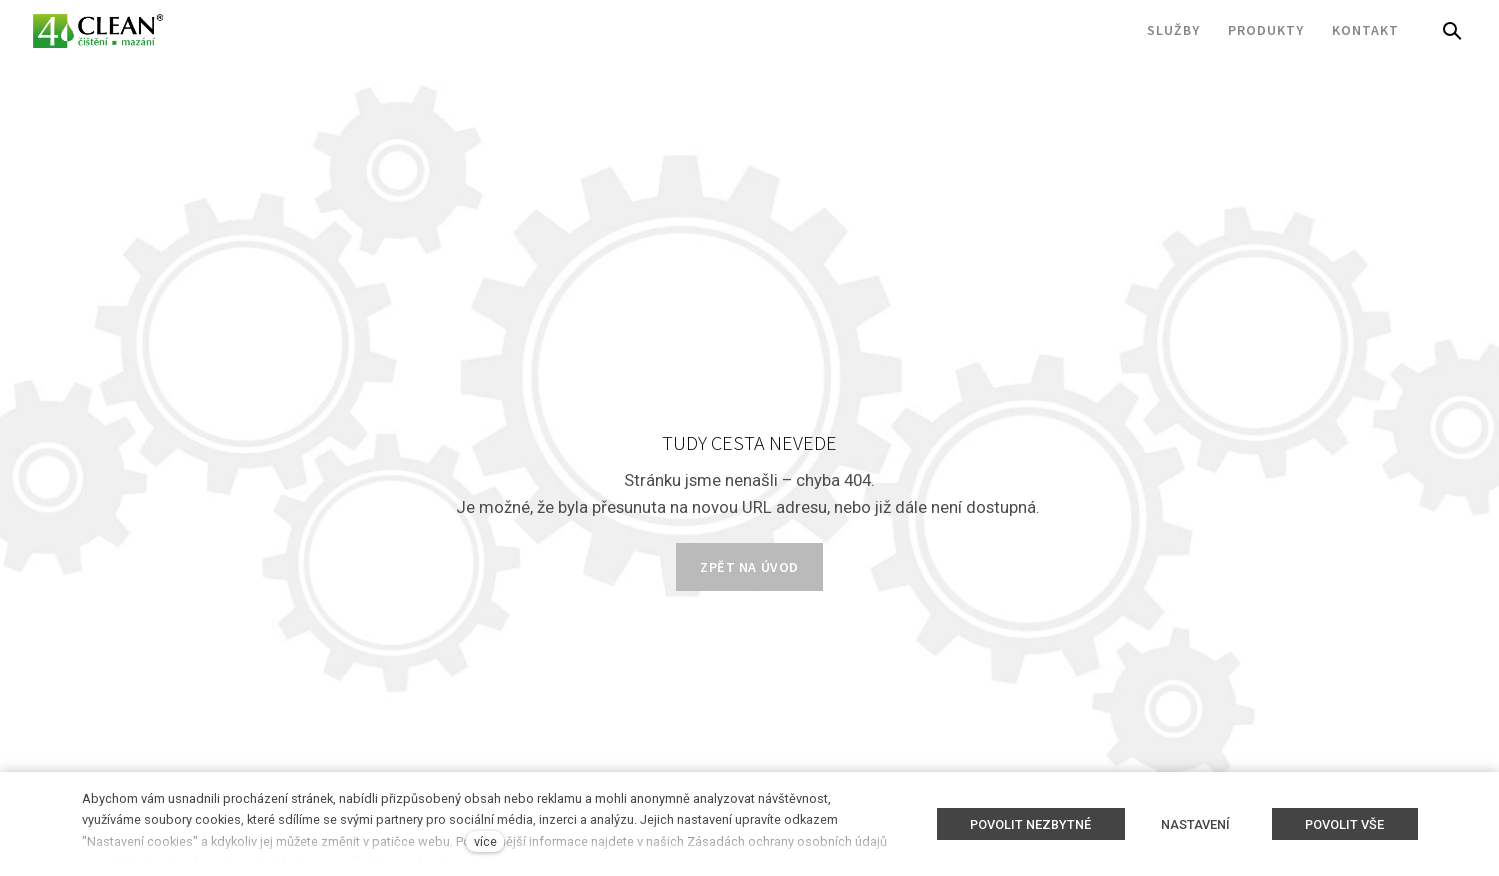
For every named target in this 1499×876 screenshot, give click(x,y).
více (485, 841)
